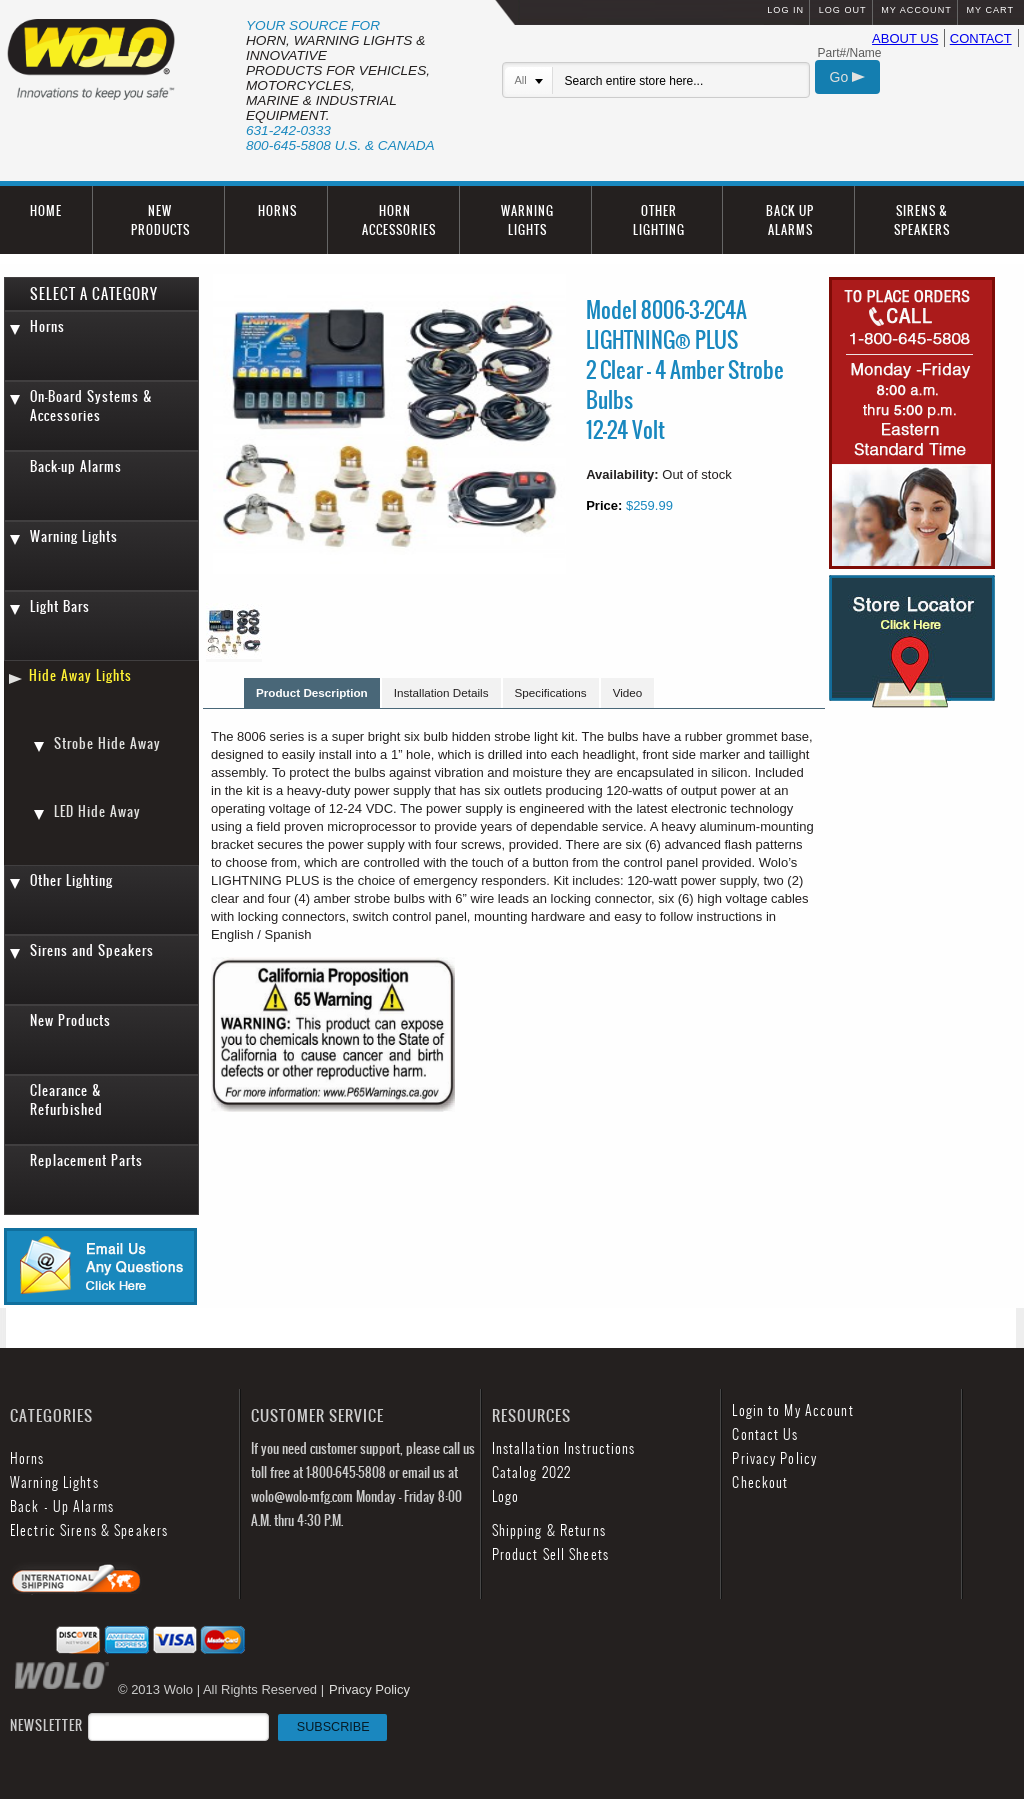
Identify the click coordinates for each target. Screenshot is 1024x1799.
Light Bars (60, 606)
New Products (70, 1020)
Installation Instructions (564, 1448)
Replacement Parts (86, 1160)
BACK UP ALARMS (790, 220)
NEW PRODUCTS (160, 220)
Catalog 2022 (531, 1472)
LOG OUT (843, 10)
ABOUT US (905, 38)
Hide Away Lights (80, 675)
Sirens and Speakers (92, 950)
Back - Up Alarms (62, 1506)
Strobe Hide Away (107, 743)
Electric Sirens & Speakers (89, 1530)
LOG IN (785, 10)
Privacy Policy (774, 1458)
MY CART (990, 10)
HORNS (277, 210)
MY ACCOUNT (916, 10)
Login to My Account (792, 1410)
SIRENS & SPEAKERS (922, 220)
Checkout (760, 1482)
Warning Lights (74, 536)
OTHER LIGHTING (659, 220)
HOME (46, 210)
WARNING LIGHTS (527, 220)
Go (848, 77)
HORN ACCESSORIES (399, 220)
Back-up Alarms (76, 466)
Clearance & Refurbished (66, 1100)
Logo (505, 1496)
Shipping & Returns (549, 1530)
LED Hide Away (97, 811)
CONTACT (981, 38)
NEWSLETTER (198, 1725)
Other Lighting (71, 880)
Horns (47, 326)
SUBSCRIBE (333, 1727)
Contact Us (765, 1434)
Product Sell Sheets (550, 1554)
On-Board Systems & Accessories (91, 406)
